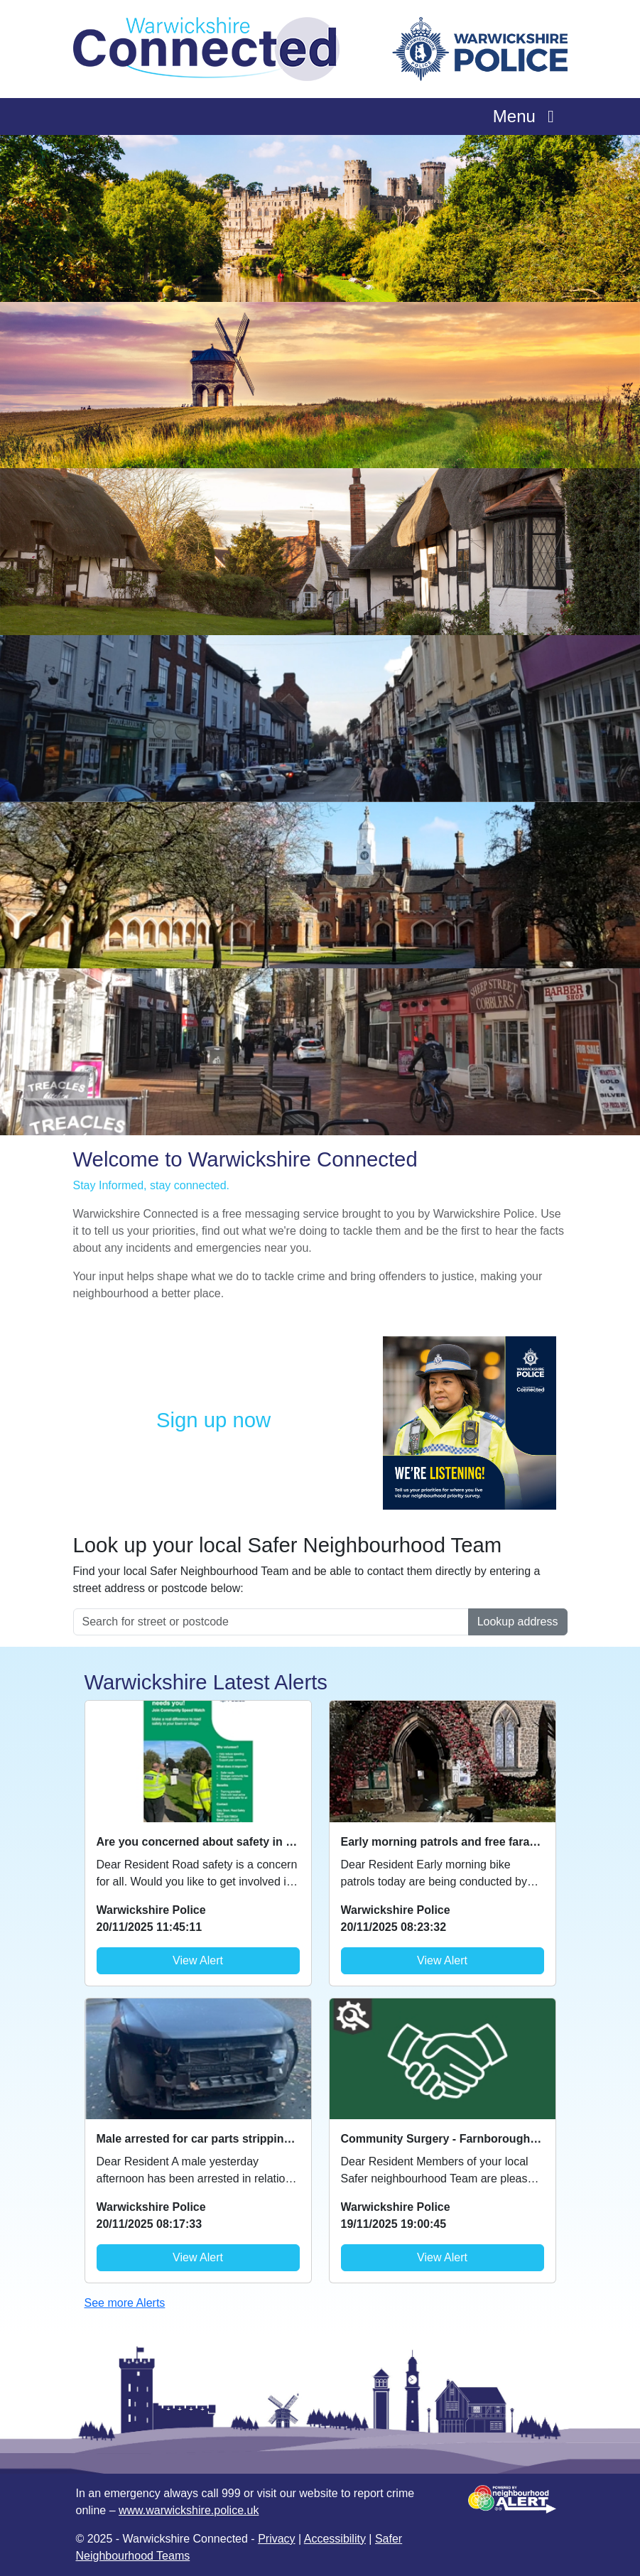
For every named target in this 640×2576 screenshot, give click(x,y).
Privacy (276, 2539)
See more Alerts (125, 2303)
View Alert (198, 1960)
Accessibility (335, 2539)
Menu (527, 116)
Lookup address (517, 1622)
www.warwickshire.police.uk (189, 2510)
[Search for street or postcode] (271, 1621)
